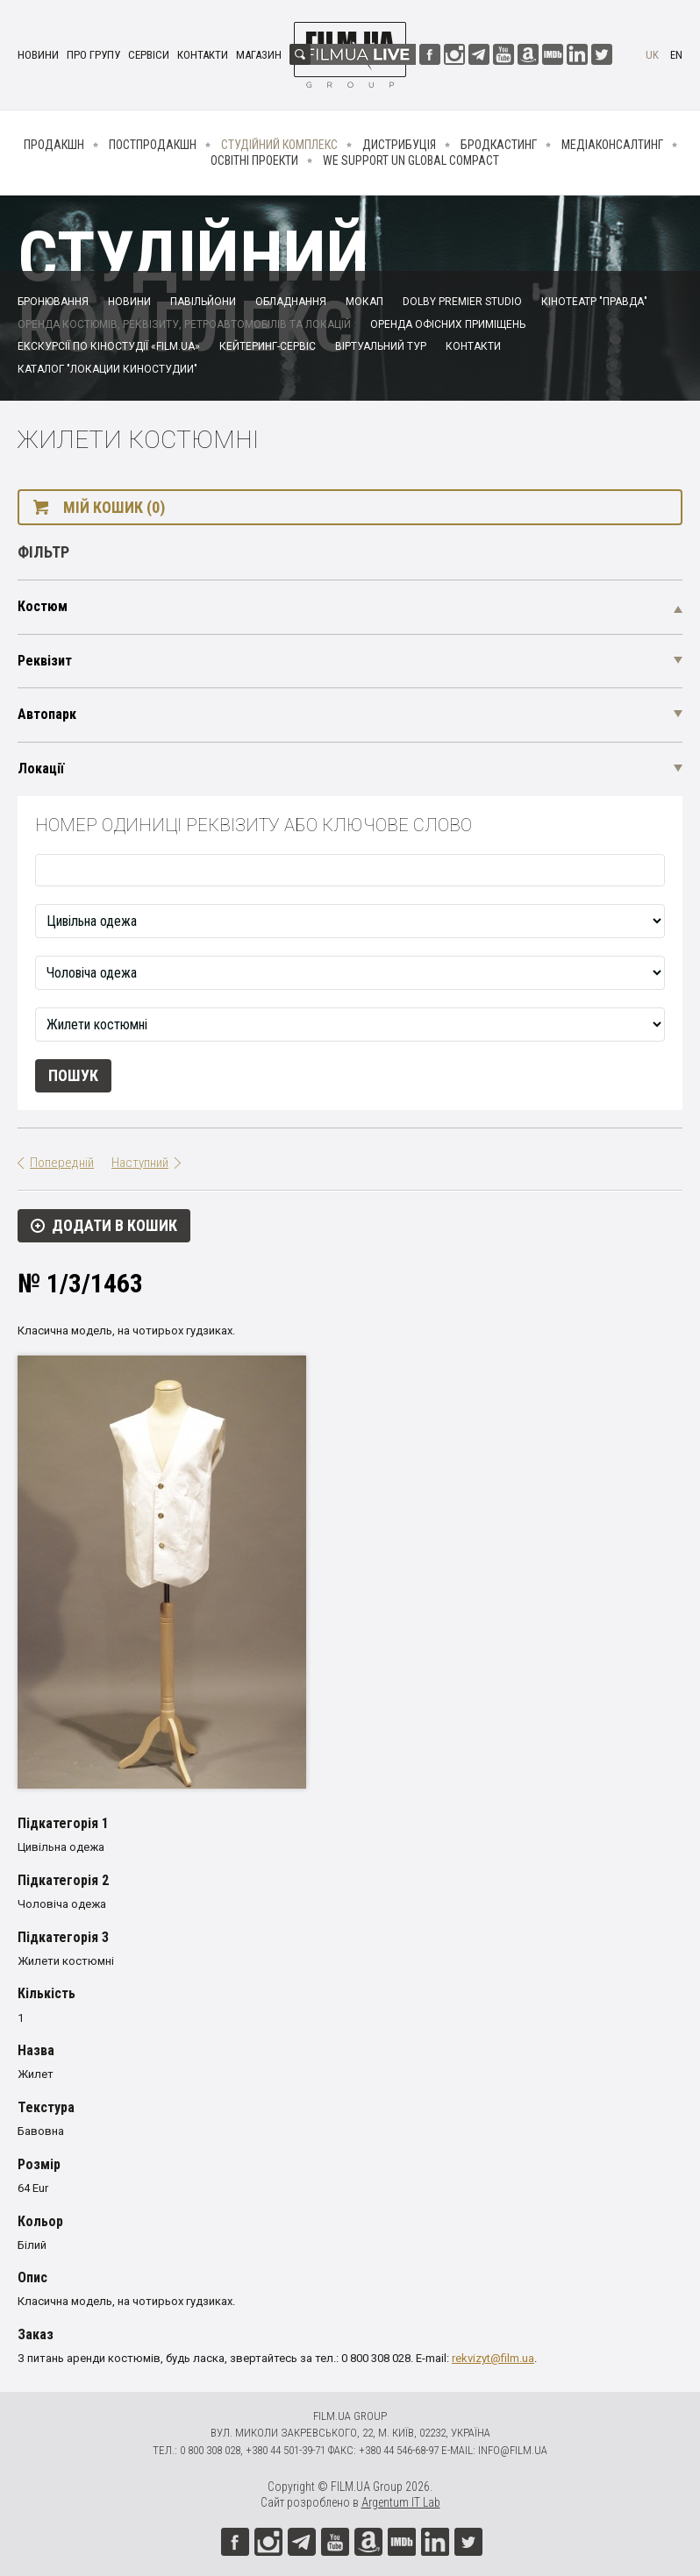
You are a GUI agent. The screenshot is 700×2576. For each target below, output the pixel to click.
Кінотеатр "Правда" (594, 301)
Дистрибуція (399, 145)
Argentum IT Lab (400, 2502)
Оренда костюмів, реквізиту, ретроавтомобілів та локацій (184, 324)
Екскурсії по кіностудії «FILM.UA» (109, 346)
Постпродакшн (152, 145)
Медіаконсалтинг (612, 145)
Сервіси (148, 54)
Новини (38, 54)
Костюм (43, 606)
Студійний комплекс (279, 145)
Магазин (259, 54)
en (676, 54)
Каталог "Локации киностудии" (107, 369)
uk (652, 54)
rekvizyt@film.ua (493, 2358)
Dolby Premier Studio (462, 301)
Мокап (364, 301)
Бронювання (53, 301)
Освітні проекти (254, 160)
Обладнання (290, 301)
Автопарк (47, 714)
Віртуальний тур (380, 346)
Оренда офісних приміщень (447, 324)
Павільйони (203, 301)
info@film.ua (512, 2450)
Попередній (62, 1163)
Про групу (93, 54)
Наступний (139, 1163)
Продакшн (54, 145)
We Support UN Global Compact (411, 160)
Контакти (202, 54)
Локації (41, 768)
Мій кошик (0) (114, 507)
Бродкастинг (499, 145)
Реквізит (45, 660)
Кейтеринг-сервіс (267, 346)
